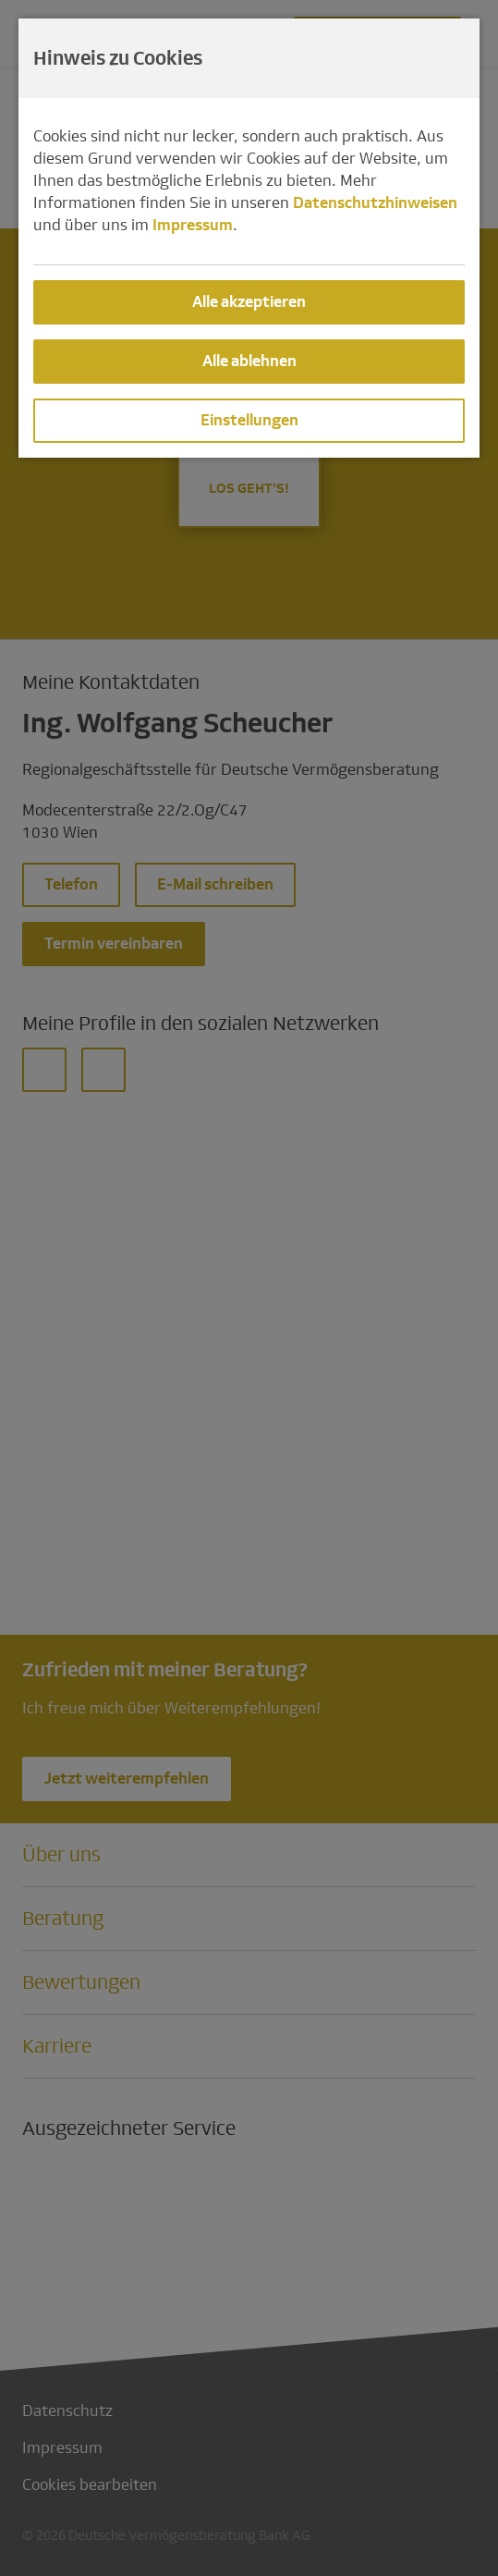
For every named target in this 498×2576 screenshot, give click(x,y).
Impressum (192, 225)
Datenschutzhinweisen (375, 203)
